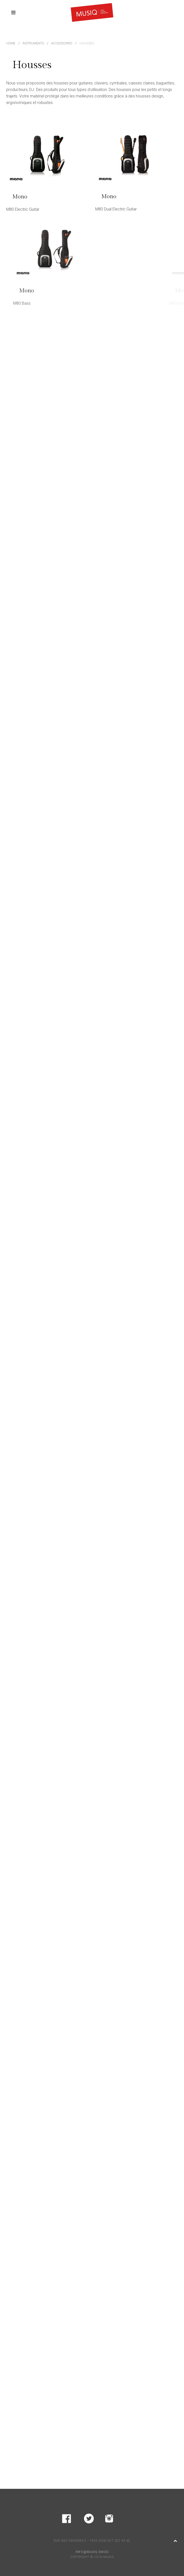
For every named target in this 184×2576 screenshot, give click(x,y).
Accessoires (61, 43)
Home (10, 43)
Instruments (33, 43)
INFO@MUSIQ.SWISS (92, 2552)
